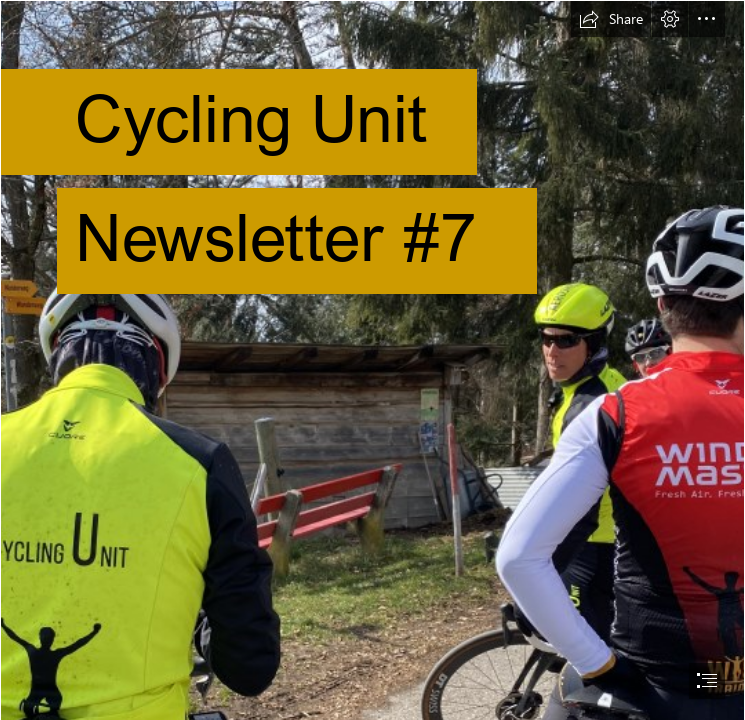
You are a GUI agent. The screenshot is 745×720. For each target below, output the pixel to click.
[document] (372, 360)
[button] (611, 19)
